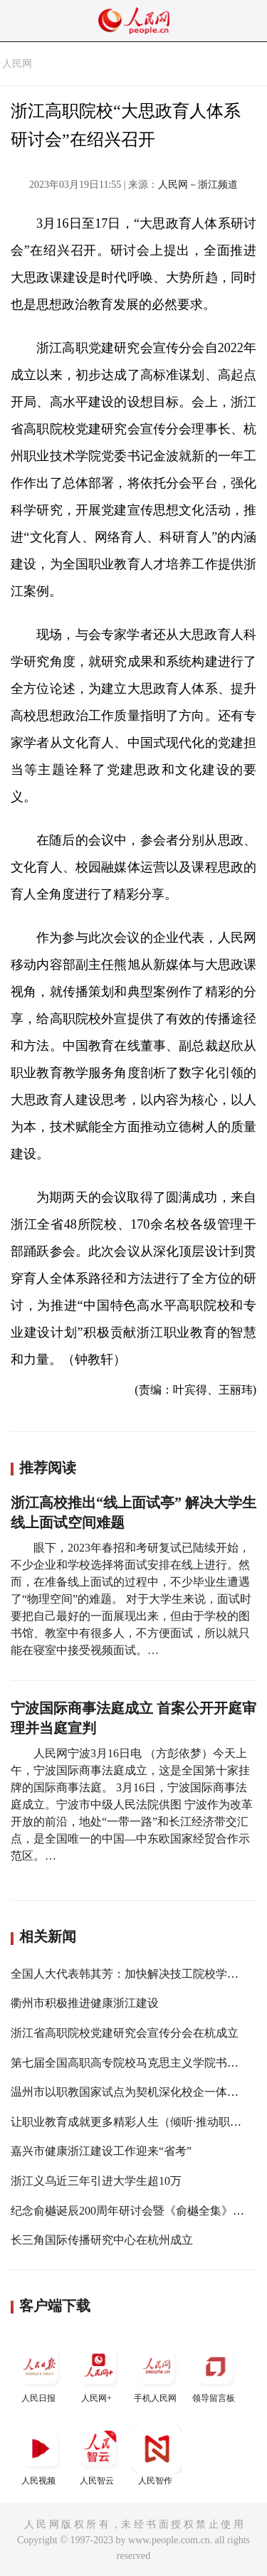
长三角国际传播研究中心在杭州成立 (102, 2240)
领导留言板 (215, 2372)
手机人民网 (157, 2372)
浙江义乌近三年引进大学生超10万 (96, 2181)
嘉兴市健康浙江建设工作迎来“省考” (101, 2151)
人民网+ (98, 2372)
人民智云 (98, 2455)
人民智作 (157, 2455)
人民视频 (40, 2455)
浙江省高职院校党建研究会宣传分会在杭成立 (125, 2033)
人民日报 (40, 2372)
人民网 (17, 63)
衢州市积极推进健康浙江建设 (85, 2003)
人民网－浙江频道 (198, 184)
